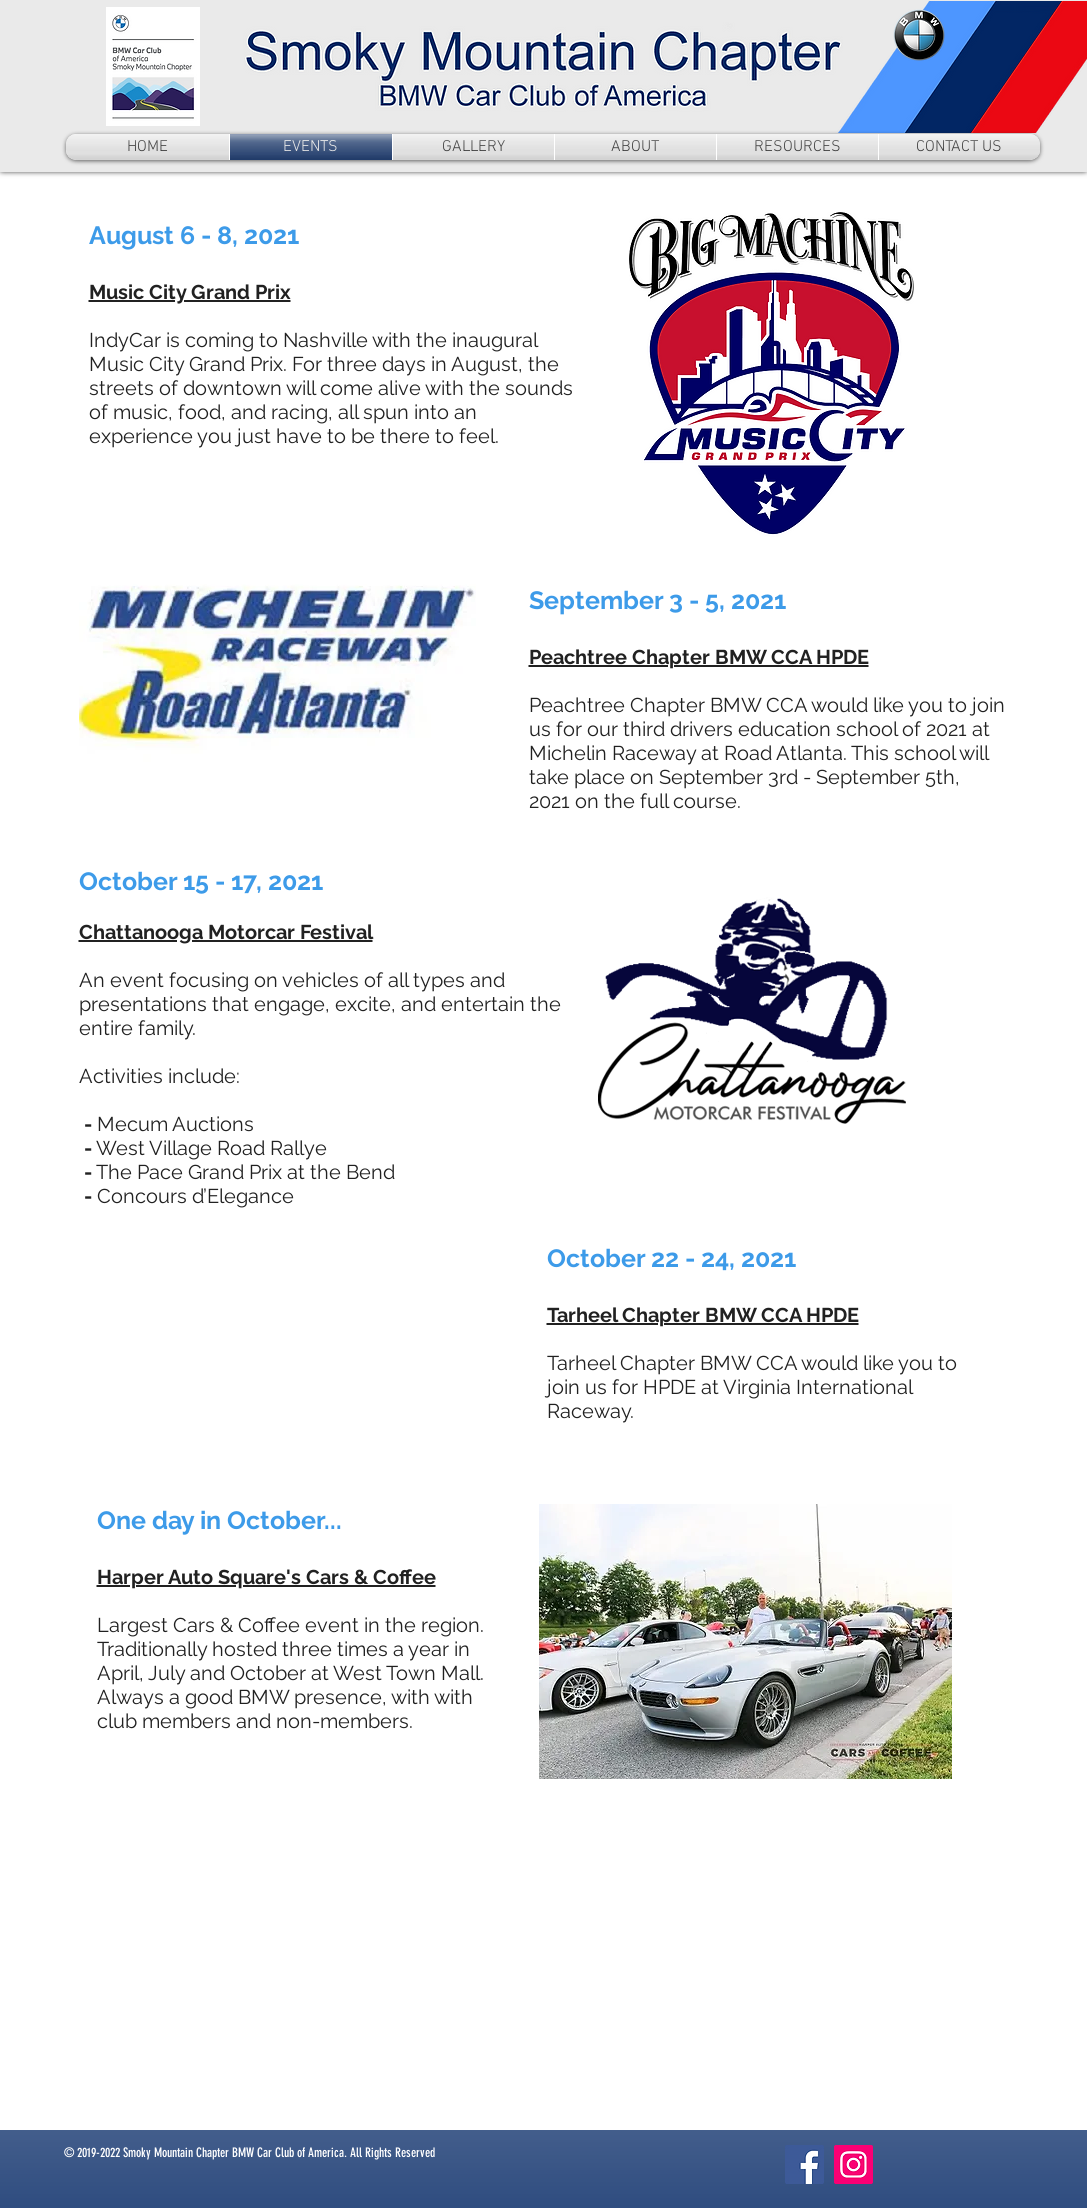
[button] (797, 147)
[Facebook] (804, 2164)
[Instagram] (853, 2164)
